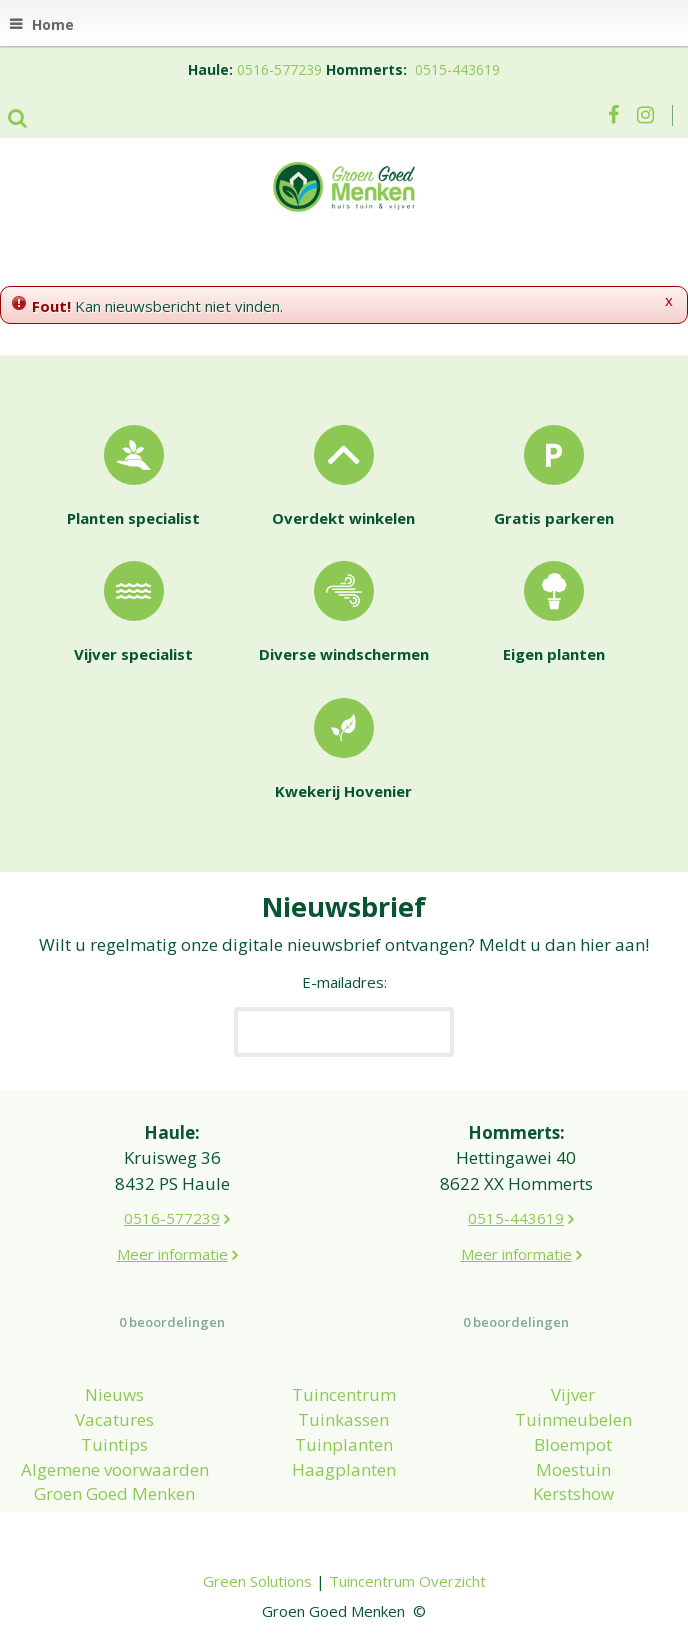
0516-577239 (279, 69)
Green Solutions (257, 1581)
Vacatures (114, 1419)
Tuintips (114, 1444)
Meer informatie (172, 1254)
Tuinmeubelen (573, 1419)
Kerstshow (573, 1493)
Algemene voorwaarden (115, 1469)
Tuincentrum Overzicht (407, 1581)
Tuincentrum (344, 1394)
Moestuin (573, 1469)
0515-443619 (457, 69)
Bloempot (573, 1444)
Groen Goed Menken (114, 1493)
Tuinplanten (344, 1444)
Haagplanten (344, 1469)
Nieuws (114, 1394)
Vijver (573, 1394)
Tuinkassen (343, 1419)
